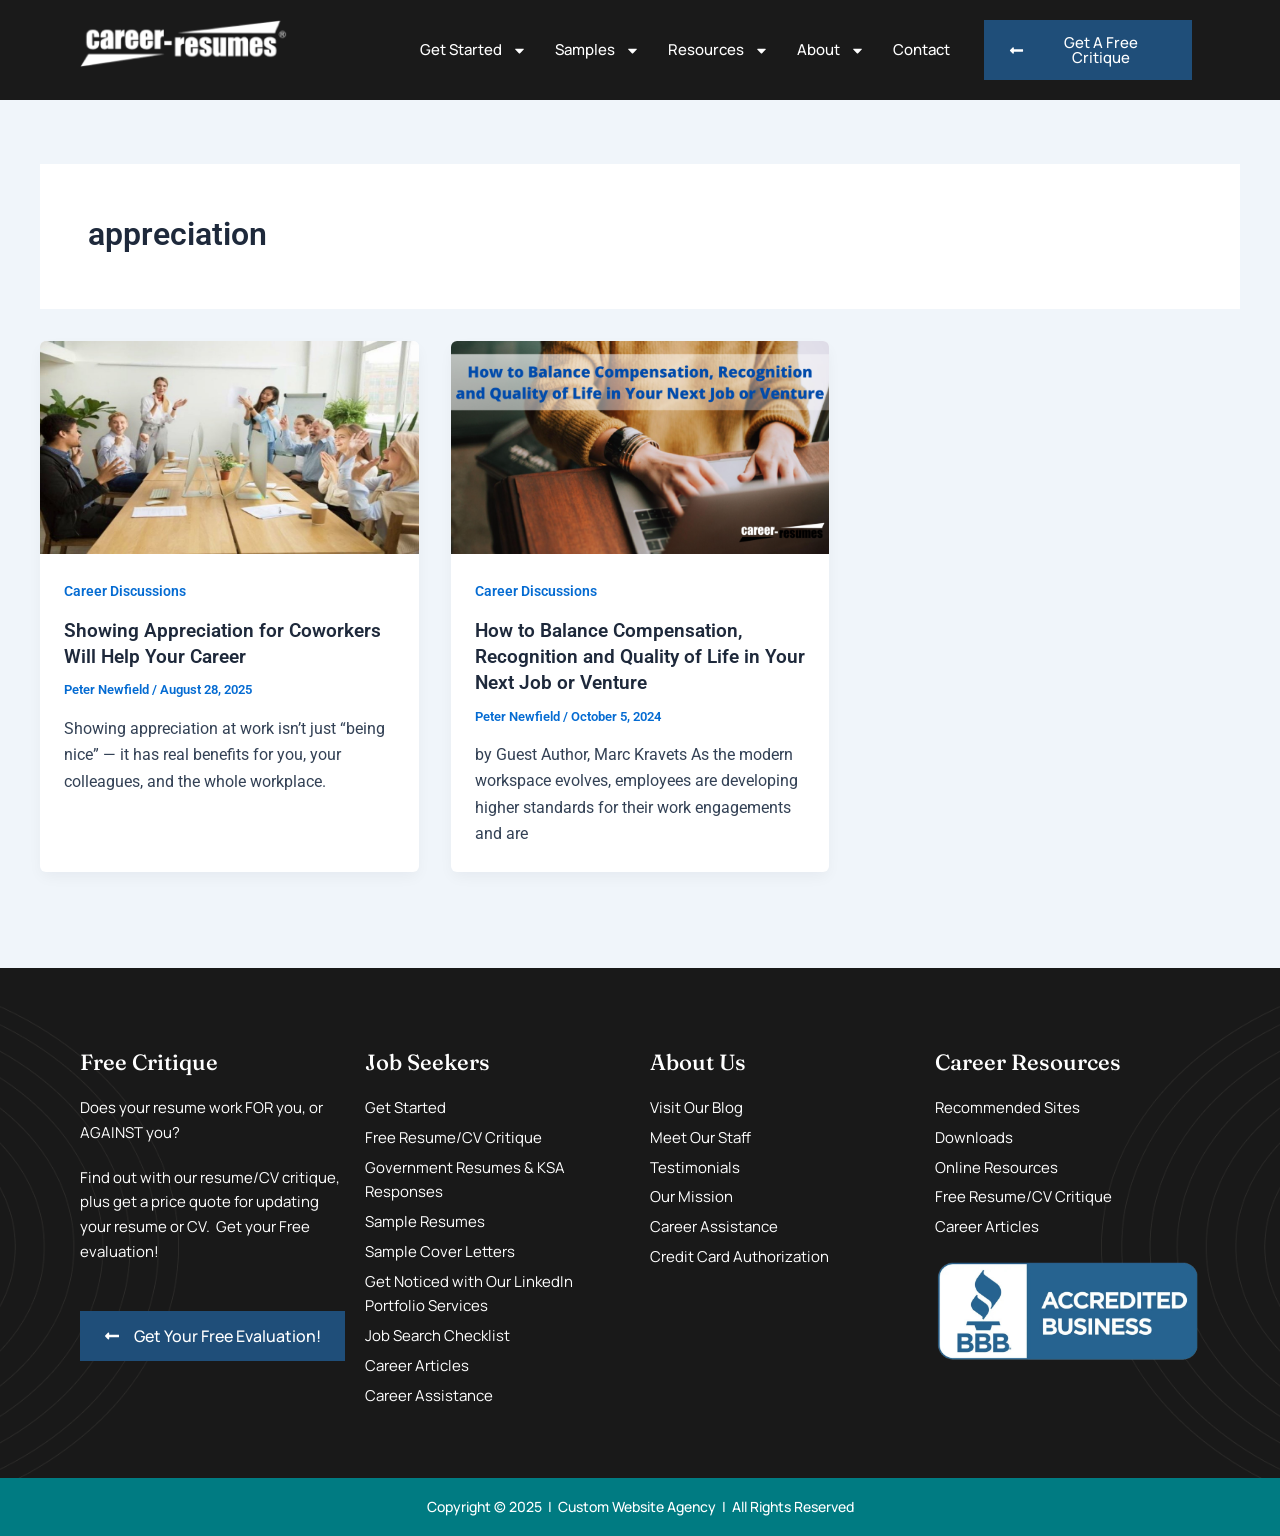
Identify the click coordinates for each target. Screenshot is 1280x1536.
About (831, 50)
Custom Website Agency (637, 1506)
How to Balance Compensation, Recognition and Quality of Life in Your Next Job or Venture (622, 656)
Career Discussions (125, 591)
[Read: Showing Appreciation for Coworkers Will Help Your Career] (229, 446)
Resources (718, 50)
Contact (921, 49)
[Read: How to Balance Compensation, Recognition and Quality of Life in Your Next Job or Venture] (640, 446)
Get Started (473, 50)
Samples (597, 50)
